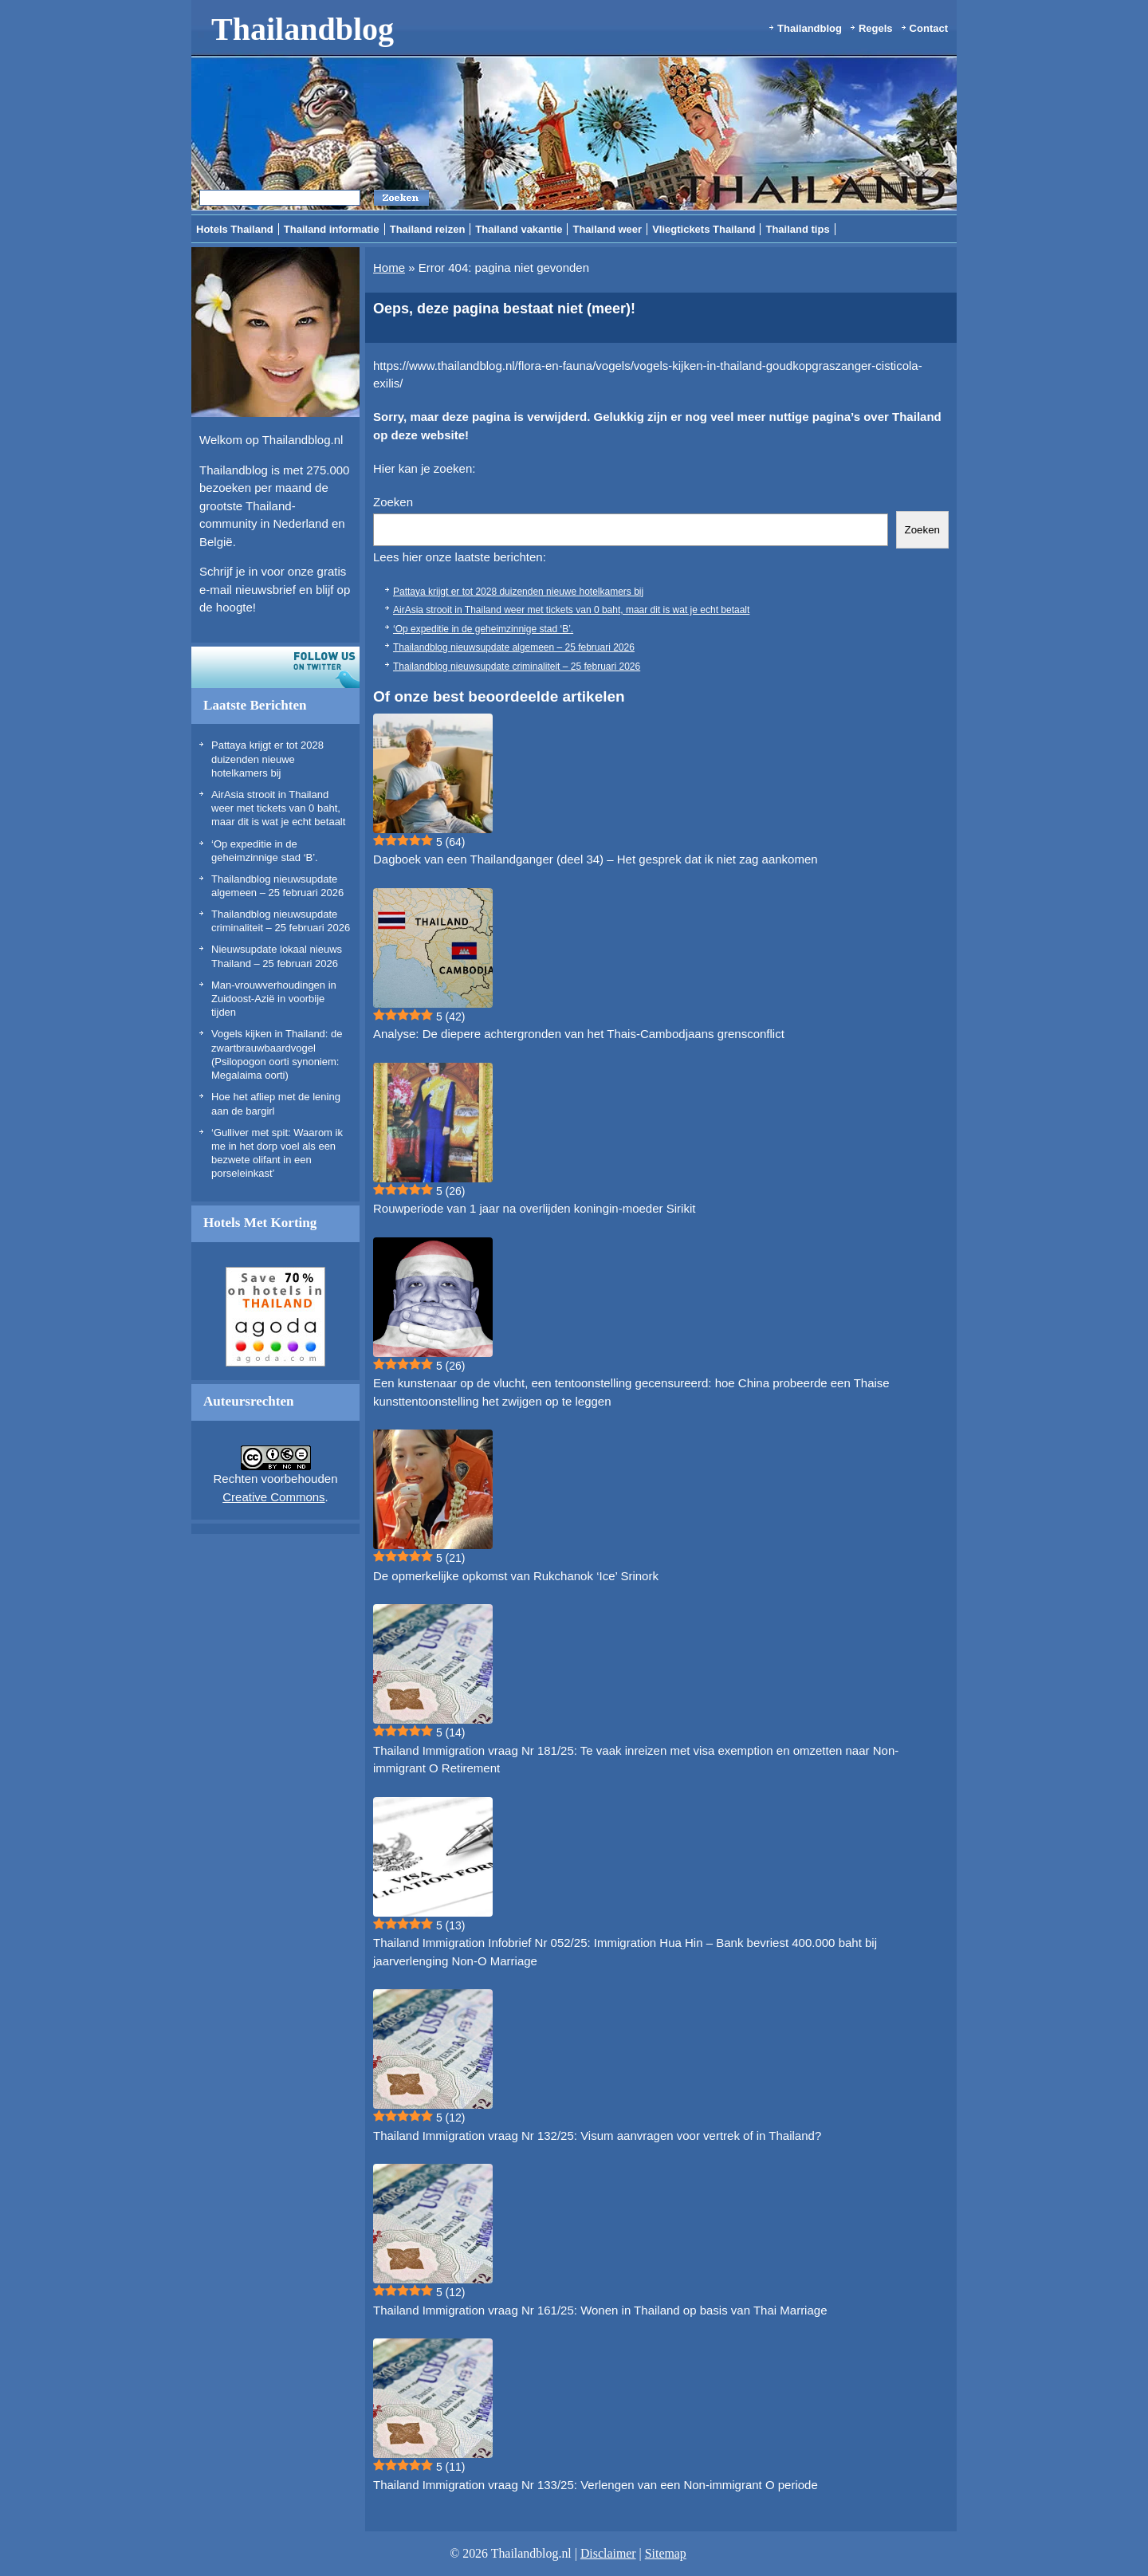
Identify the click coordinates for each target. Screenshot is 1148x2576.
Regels (876, 28)
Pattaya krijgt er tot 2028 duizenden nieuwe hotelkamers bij (267, 759)
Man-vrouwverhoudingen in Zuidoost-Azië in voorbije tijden (273, 999)
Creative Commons (273, 1497)
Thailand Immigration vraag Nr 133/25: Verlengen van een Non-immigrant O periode (595, 2484)
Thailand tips (797, 229)
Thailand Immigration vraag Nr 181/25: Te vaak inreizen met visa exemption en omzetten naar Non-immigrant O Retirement (635, 1760)
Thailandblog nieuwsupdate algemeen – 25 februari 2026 (514, 647)
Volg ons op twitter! (275, 667)
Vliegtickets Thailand (703, 229)
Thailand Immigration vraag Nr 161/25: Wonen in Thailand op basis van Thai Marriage (600, 2310)
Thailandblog (302, 29)
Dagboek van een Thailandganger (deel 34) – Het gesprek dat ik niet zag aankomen (595, 859)
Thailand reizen (428, 229)
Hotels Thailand (234, 229)
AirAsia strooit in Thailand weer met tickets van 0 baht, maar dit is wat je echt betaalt (278, 808)
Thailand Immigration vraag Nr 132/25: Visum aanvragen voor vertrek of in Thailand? (597, 2135)
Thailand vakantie (518, 229)
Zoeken (393, 502)
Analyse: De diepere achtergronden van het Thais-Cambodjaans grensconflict (578, 1033)
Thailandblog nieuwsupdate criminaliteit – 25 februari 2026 (516, 666)
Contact (929, 28)
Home (389, 267)
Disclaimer (608, 2553)
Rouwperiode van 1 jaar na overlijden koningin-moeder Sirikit (534, 1208)
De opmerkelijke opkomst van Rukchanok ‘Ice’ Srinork (516, 1576)
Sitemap (665, 2553)
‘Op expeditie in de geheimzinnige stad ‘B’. (483, 629)
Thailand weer (607, 229)
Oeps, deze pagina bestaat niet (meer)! (504, 309)
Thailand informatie (331, 229)
